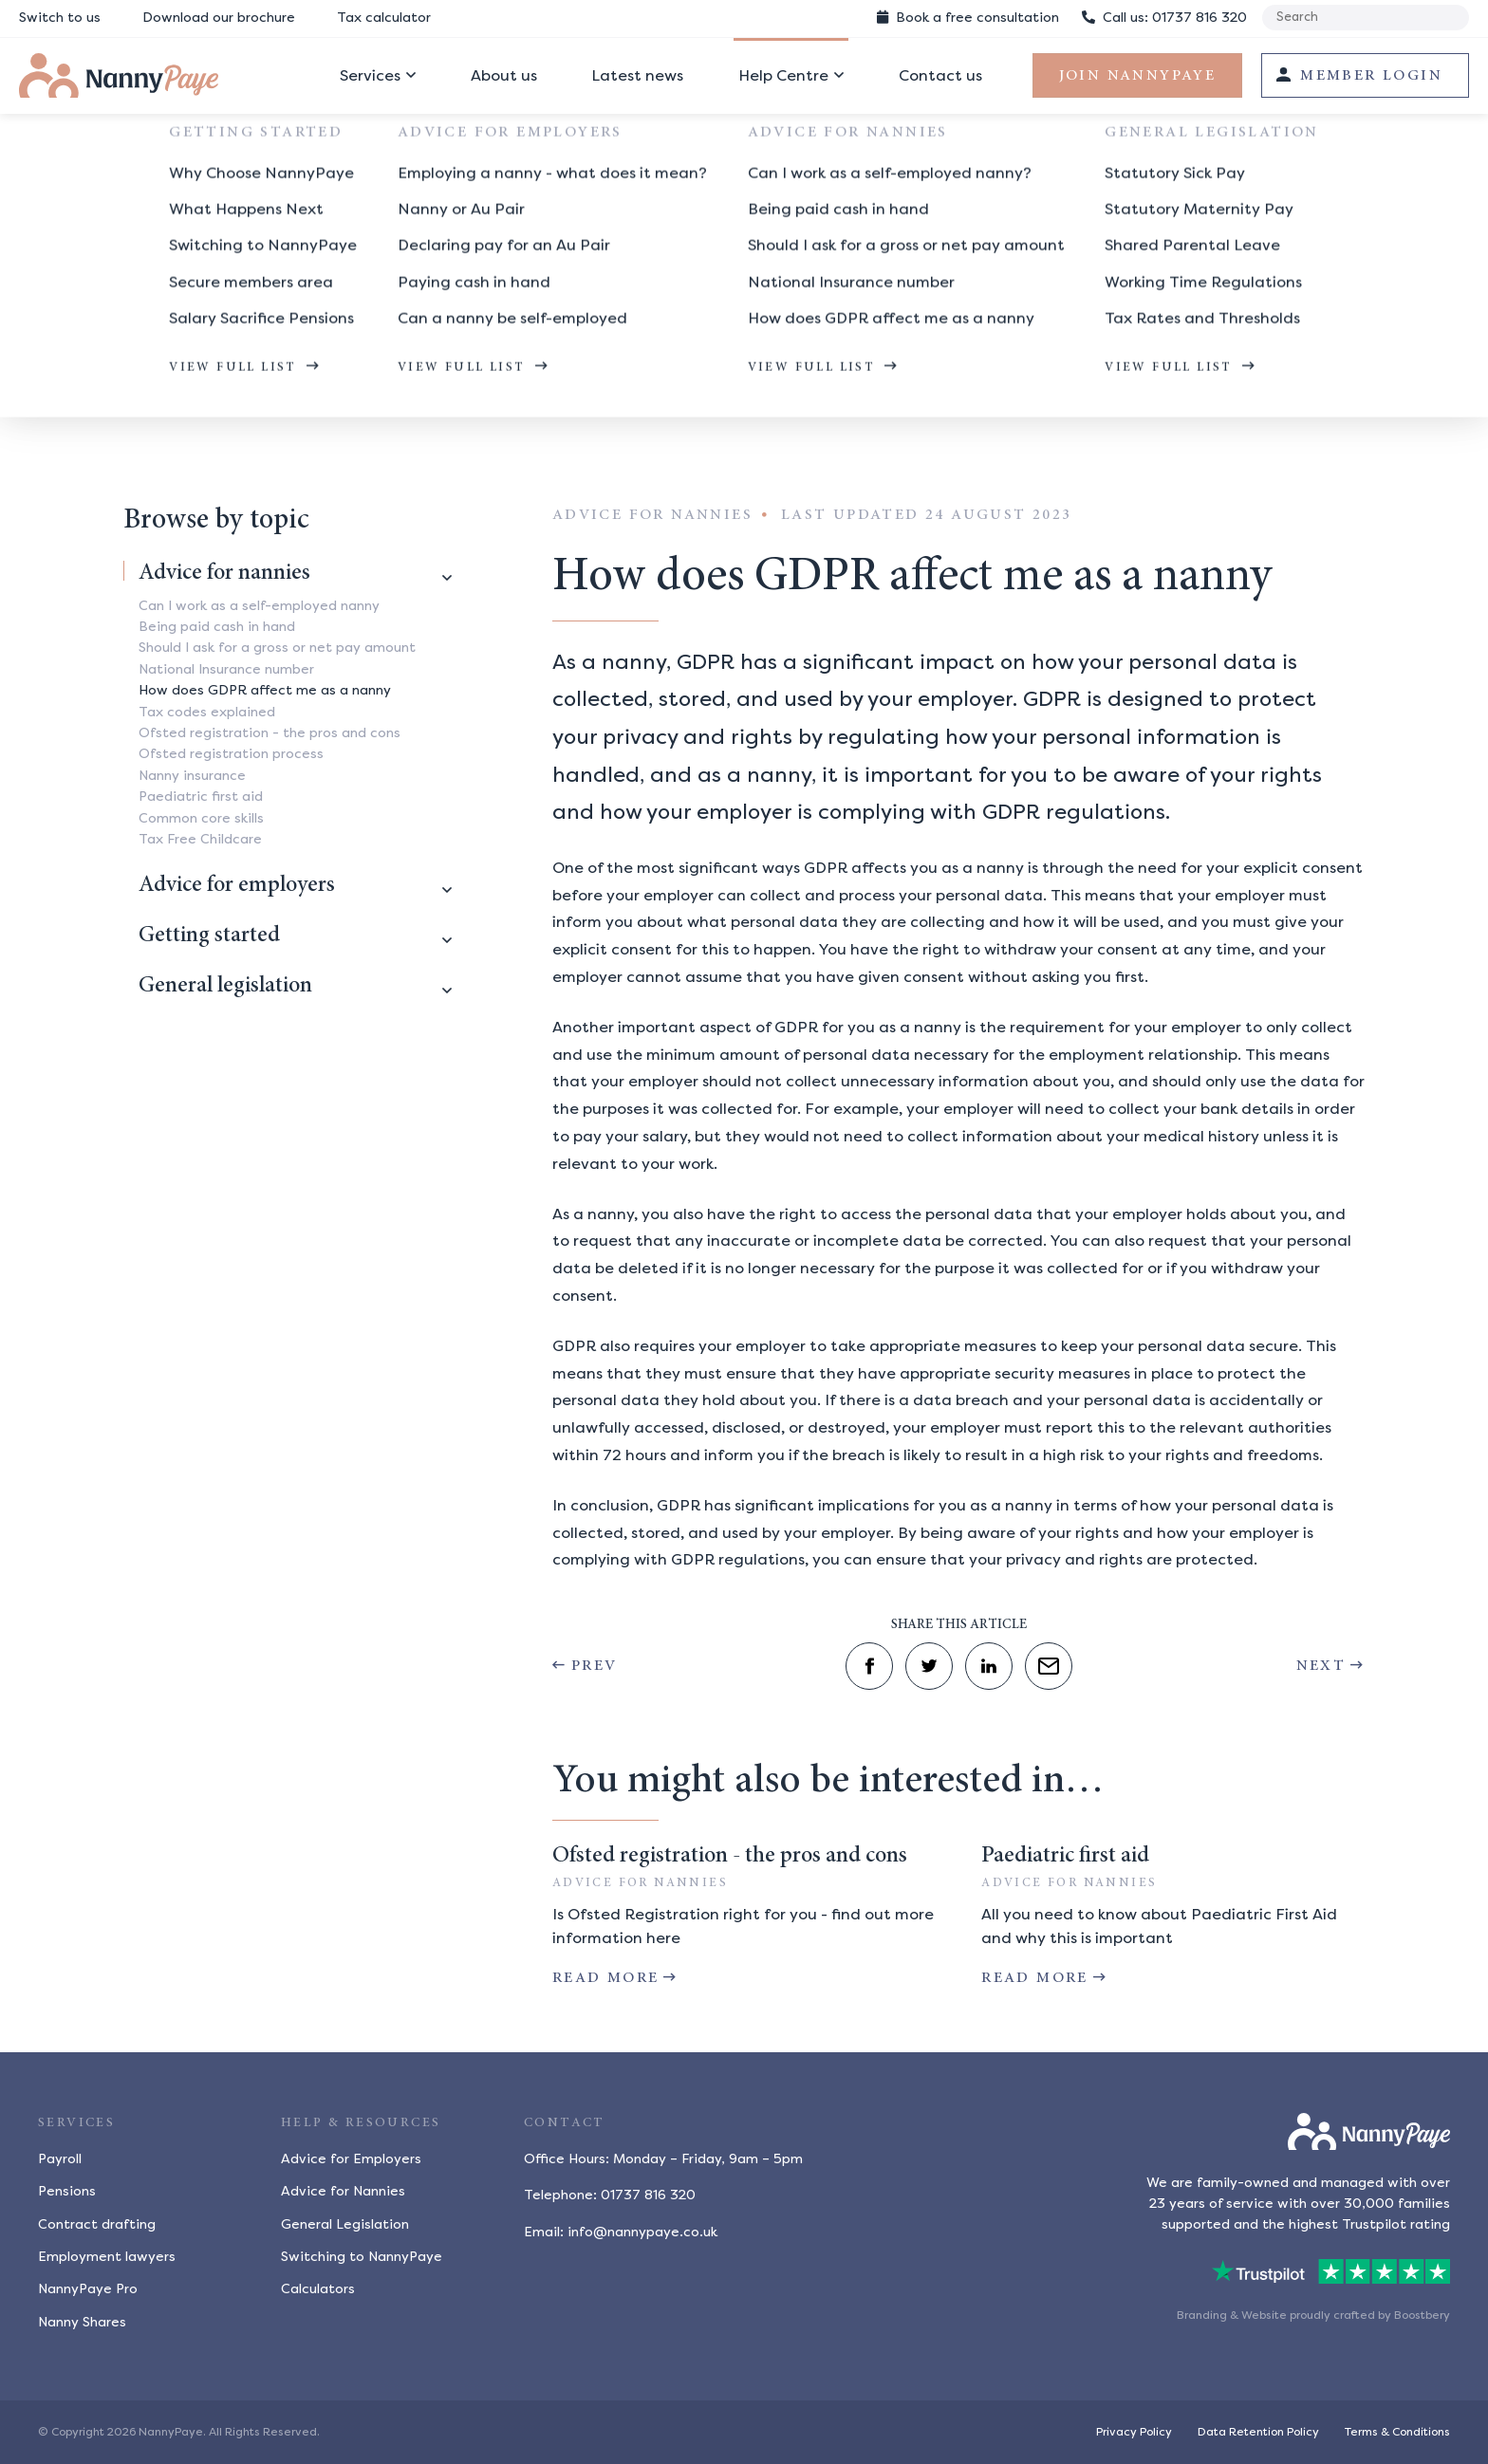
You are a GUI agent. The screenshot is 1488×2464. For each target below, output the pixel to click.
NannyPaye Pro (88, 2289)
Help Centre (783, 75)
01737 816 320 (1164, 17)
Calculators (318, 2289)
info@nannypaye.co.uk (642, 2232)
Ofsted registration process (231, 754)
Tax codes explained (207, 712)
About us (504, 75)
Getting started (209, 936)
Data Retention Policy (1258, 2431)
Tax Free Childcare (200, 839)
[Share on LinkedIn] (989, 1666)
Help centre (161, 386)
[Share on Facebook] (869, 1666)
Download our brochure (218, 17)
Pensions (67, 2191)
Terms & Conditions (1397, 2431)
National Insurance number (226, 669)
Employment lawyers (107, 2257)
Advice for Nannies (343, 2191)
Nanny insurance (192, 776)
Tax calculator (384, 17)
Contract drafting (97, 2224)
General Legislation (345, 2224)
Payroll (60, 2159)
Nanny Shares (82, 2322)
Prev (594, 1666)
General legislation (225, 986)
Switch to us (60, 17)
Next (1321, 1666)
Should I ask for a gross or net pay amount (277, 647)
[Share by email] (1048, 1666)
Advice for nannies (293, 386)
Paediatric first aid (201, 796)
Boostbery (1422, 2315)
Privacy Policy (1134, 2431)
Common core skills (201, 818)
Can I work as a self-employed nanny (259, 606)
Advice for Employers (351, 2159)
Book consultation (968, 17)
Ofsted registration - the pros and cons (269, 733)
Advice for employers (237, 886)
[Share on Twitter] (929, 1666)
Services (370, 75)
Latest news (637, 75)
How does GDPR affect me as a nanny (513, 386)
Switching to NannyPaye (361, 2257)
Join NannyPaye (1138, 75)
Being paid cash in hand (217, 627)
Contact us (940, 75)
